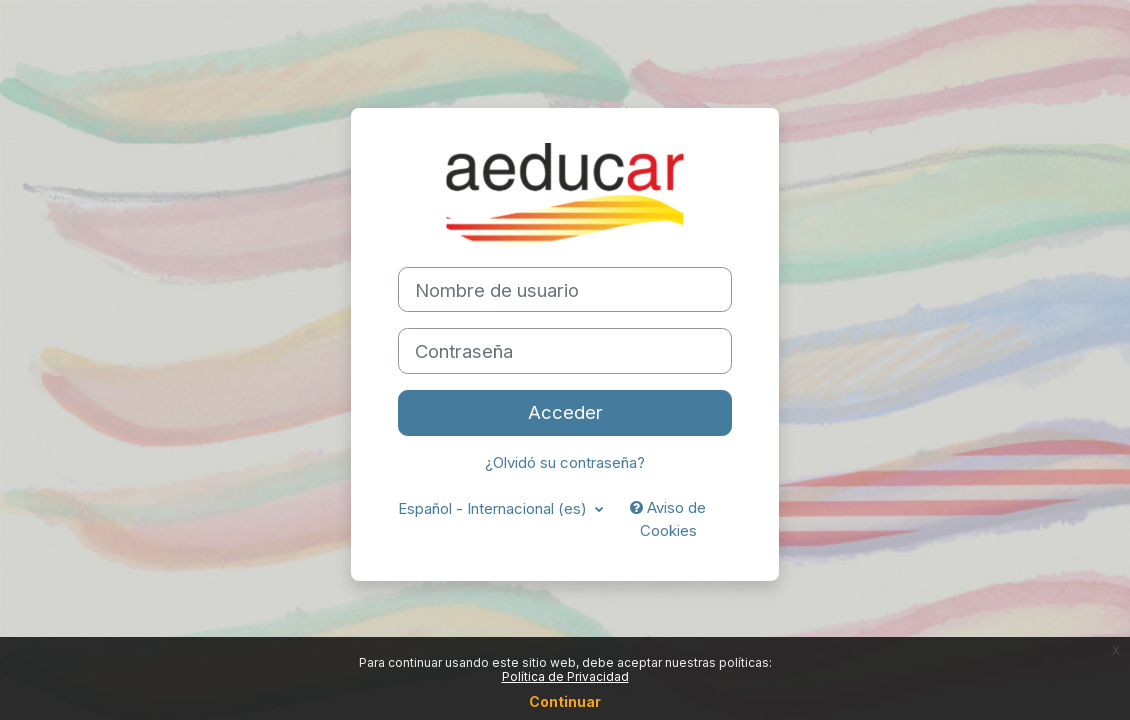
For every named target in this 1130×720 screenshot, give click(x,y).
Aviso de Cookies (668, 519)
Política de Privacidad (565, 676)
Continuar (565, 701)
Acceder (565, 412)
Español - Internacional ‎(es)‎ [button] (494, 509)
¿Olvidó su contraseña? (565, 463)
